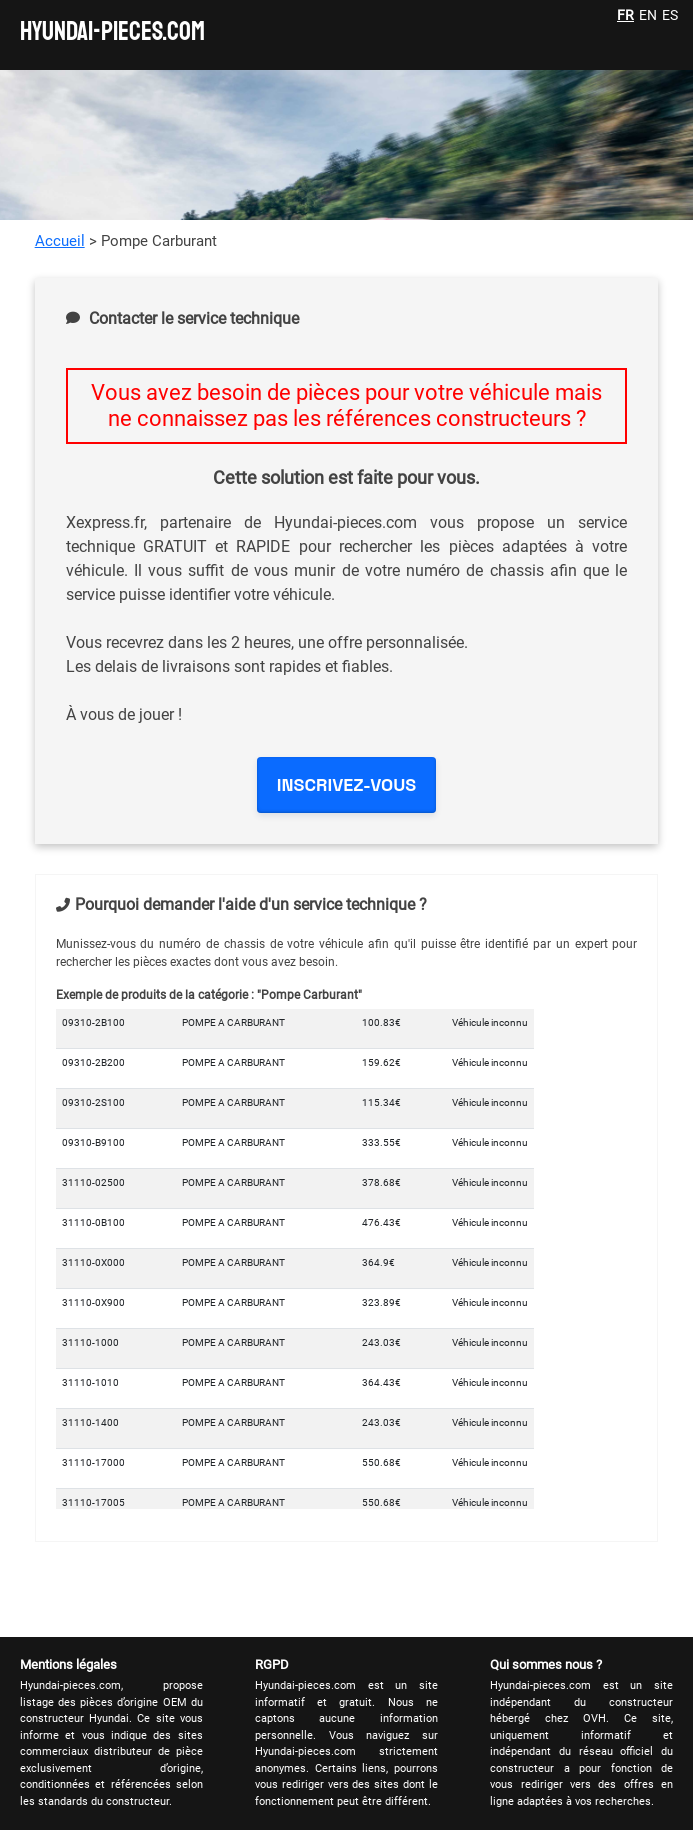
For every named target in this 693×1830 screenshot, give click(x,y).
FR (625, 15)
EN (648, 15)
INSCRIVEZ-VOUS (346, 784)
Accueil (60, 241)
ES (670, 15)
